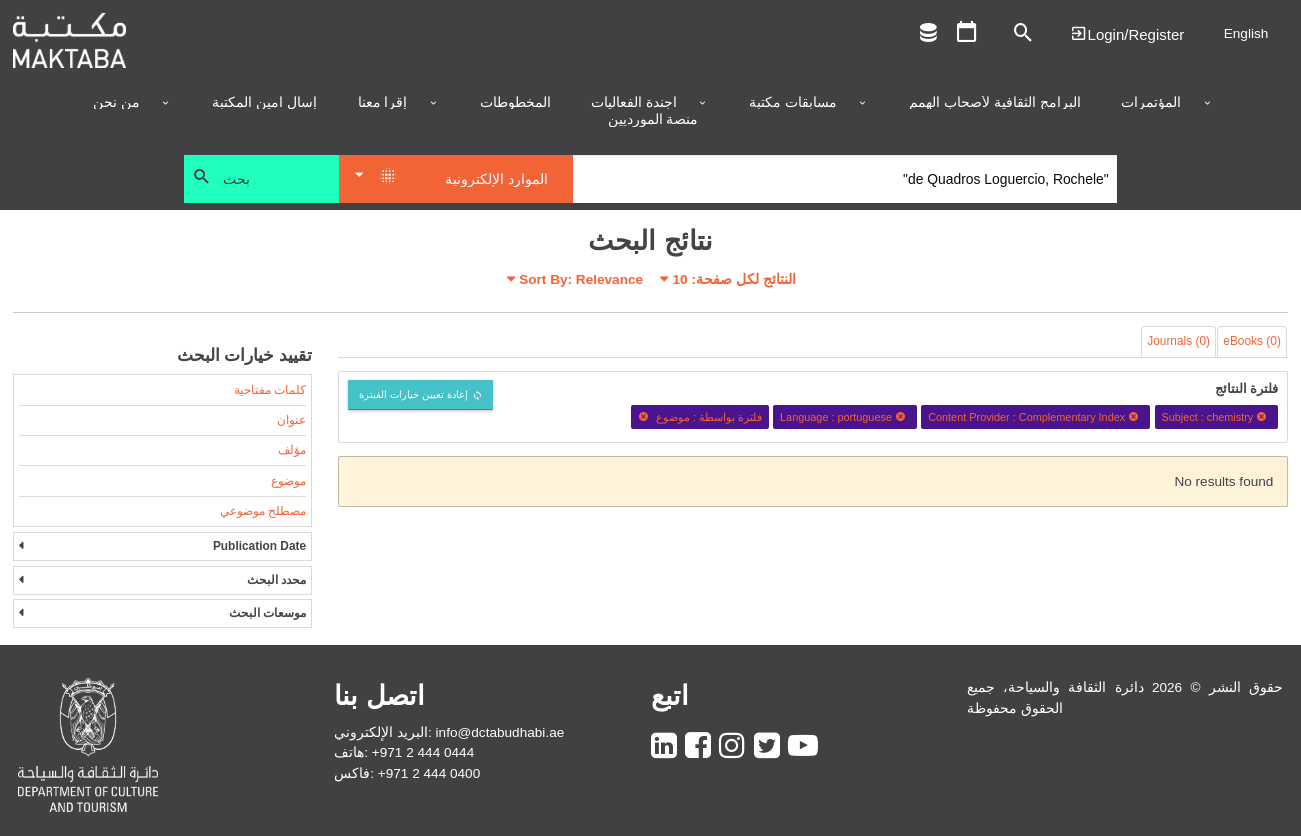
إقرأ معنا (383, 103)
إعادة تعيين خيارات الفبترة (413, 394)
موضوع (288, 481)
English (1246, 33)
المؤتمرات (1151, 103)
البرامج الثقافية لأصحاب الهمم (994, 103)
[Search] (845, 179)
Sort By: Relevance (581, 279)
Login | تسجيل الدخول (1127, 33)
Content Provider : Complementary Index (1035, 417)
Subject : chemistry (1216, 417)
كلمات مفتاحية (270, 390)
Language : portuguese (845, 417)
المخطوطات (515, 103)
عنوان (291, 420)
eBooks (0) (1252, 341)
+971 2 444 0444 (423, 752)
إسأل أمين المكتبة (264, 103)
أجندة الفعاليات (634, 103)
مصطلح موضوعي (263, 511)
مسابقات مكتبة (793, 103)
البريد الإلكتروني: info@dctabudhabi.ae (449, 732)
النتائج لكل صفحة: (734, 279)
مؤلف (292, 450)
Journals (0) (1178, 341)
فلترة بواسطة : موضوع (700, 417)
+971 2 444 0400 (429, 773)
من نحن (116, 103)
